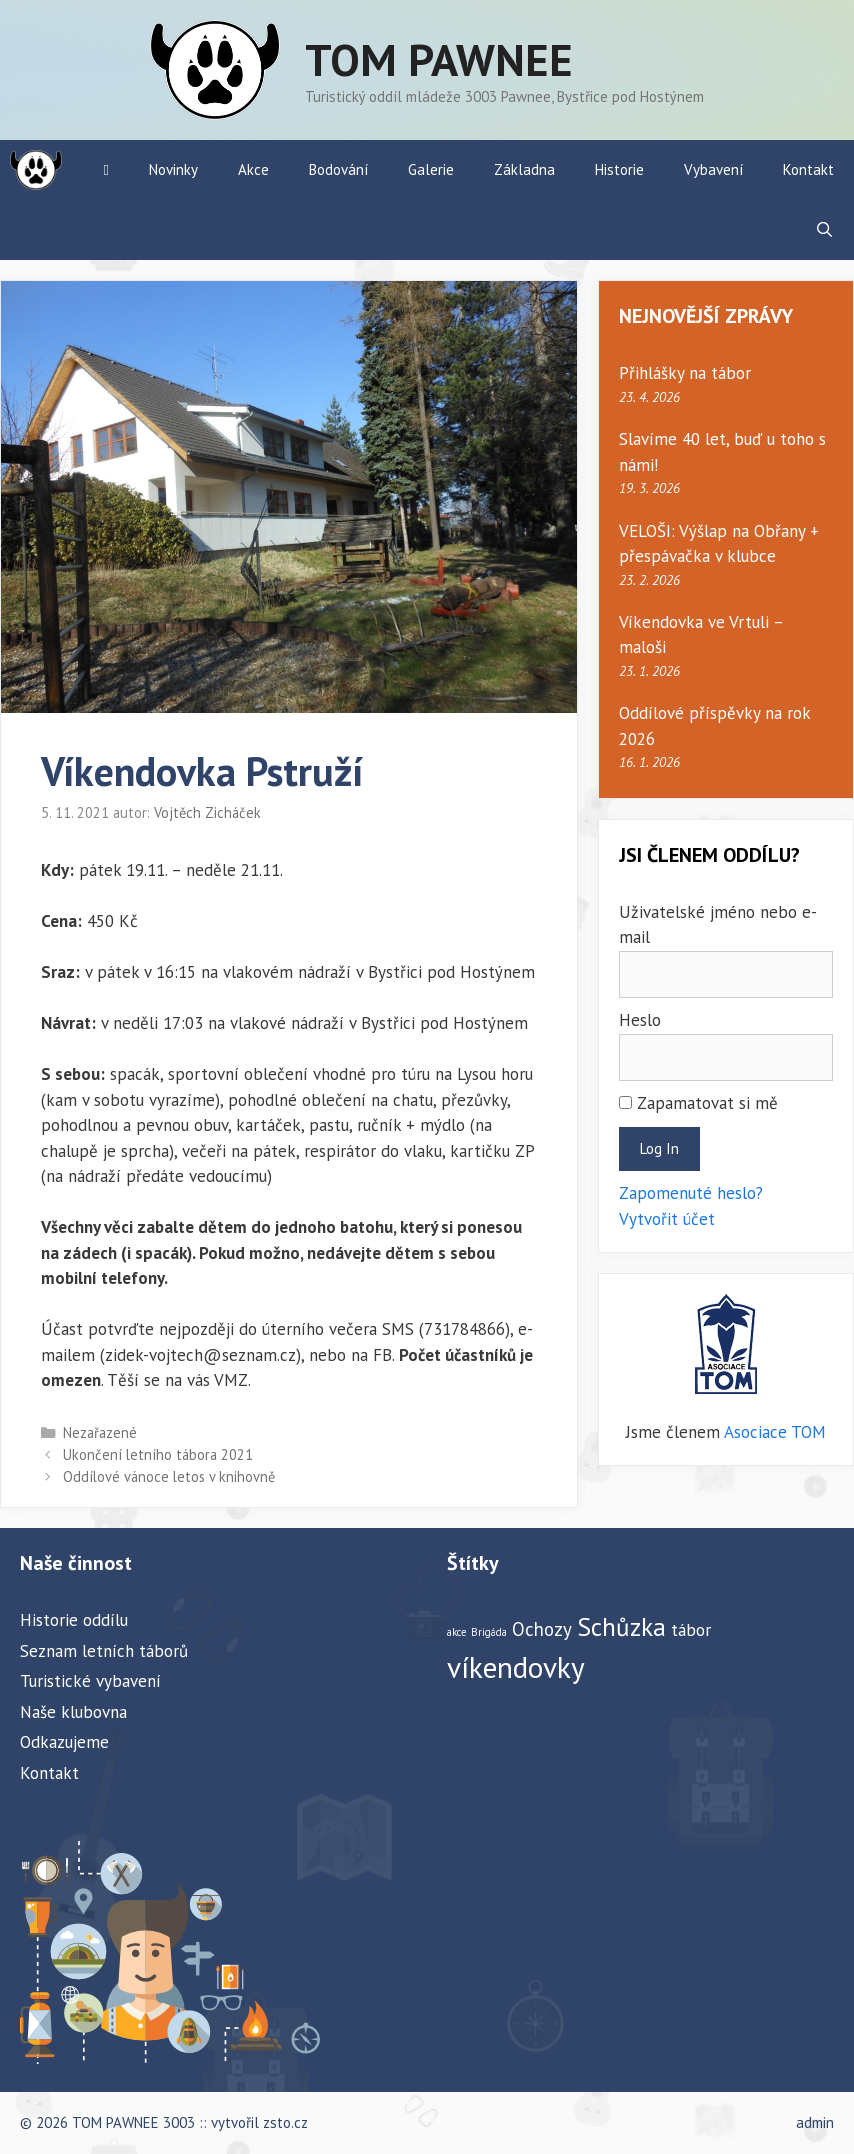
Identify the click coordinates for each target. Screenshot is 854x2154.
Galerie (431, 169)
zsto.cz (285, 2122)
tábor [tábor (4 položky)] (691, 1629)
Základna (524, 169)
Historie (619, 169)
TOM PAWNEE (439, 59)
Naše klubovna (73, 1712)
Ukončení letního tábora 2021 (158, 1454)
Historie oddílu (74, 1620)
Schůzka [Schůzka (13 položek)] (621, 1626)
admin (815, 2122)
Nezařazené (100, 1432)
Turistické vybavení (90, 1681)
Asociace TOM (775, 1432)
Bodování (338, 169)
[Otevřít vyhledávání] (824, 230)
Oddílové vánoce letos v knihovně (169, 1476)
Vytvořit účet (667, 1219)
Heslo (640, 1020)
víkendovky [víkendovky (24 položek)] (516, 1667)
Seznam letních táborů (104, 1651)
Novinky (173, 169)
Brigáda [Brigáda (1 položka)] (489, 1632)
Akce (253, 169)
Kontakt (808, 169)
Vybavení (713, 169)
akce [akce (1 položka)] (456, 1632)
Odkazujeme (64, 1742)
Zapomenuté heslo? (691, 1193)
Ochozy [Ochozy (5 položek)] (542, 1629)
